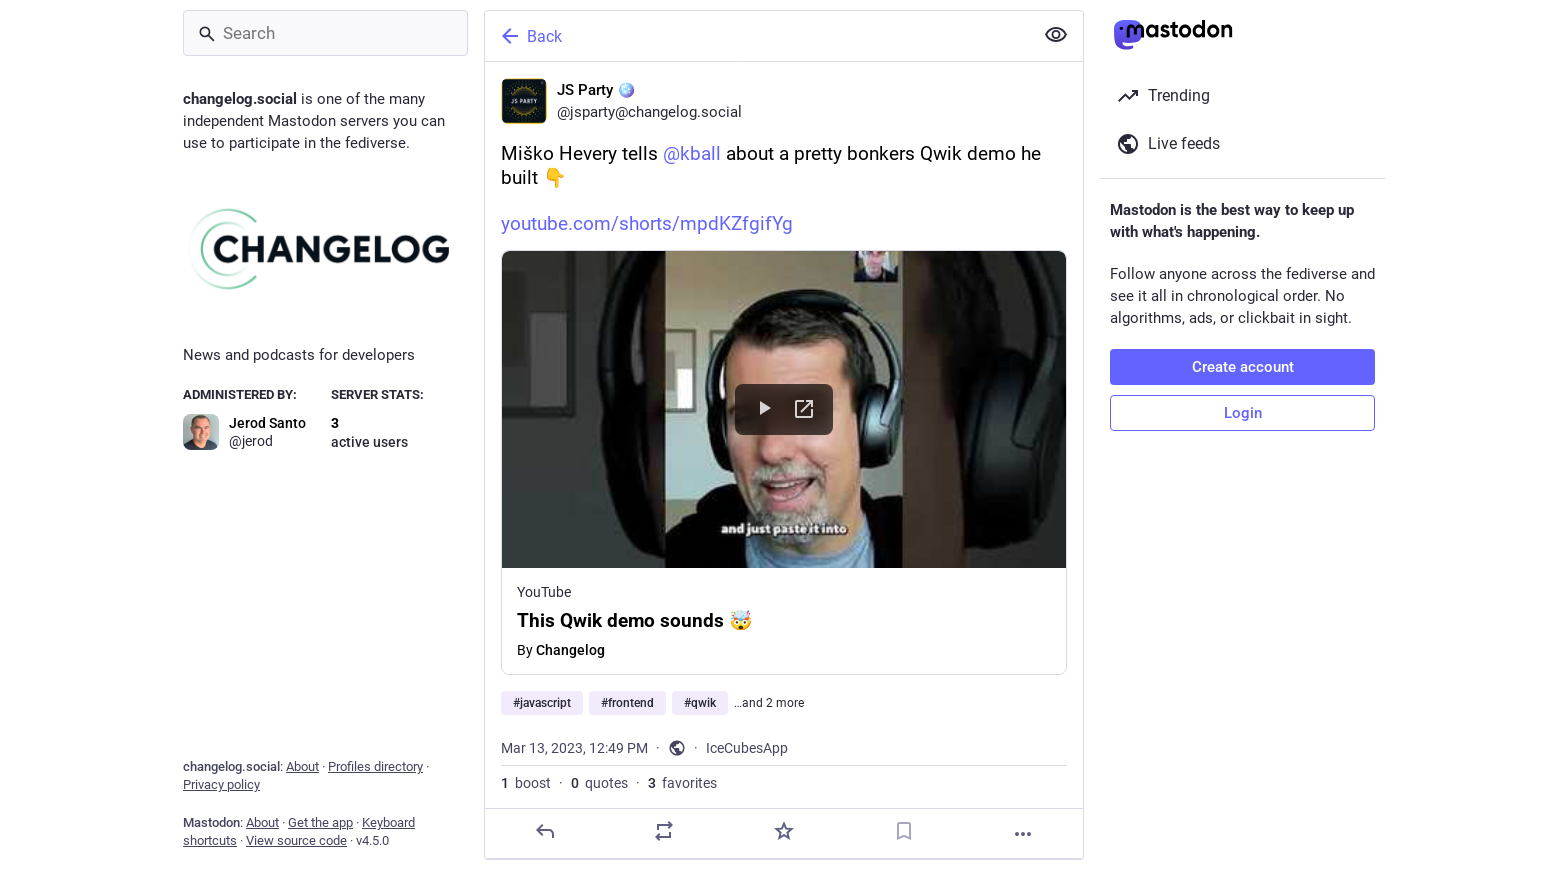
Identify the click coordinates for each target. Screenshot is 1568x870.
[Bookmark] (904, 831)
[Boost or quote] (664, 831)
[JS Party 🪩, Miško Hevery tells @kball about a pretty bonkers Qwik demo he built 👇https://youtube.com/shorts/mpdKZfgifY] (784, 460)
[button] (784, 462)
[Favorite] (784, 831)
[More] (1023, 834)
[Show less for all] (1056, 35)
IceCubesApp (747, 748)
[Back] (757, 36)
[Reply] (545, 831)
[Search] (325, 33)
